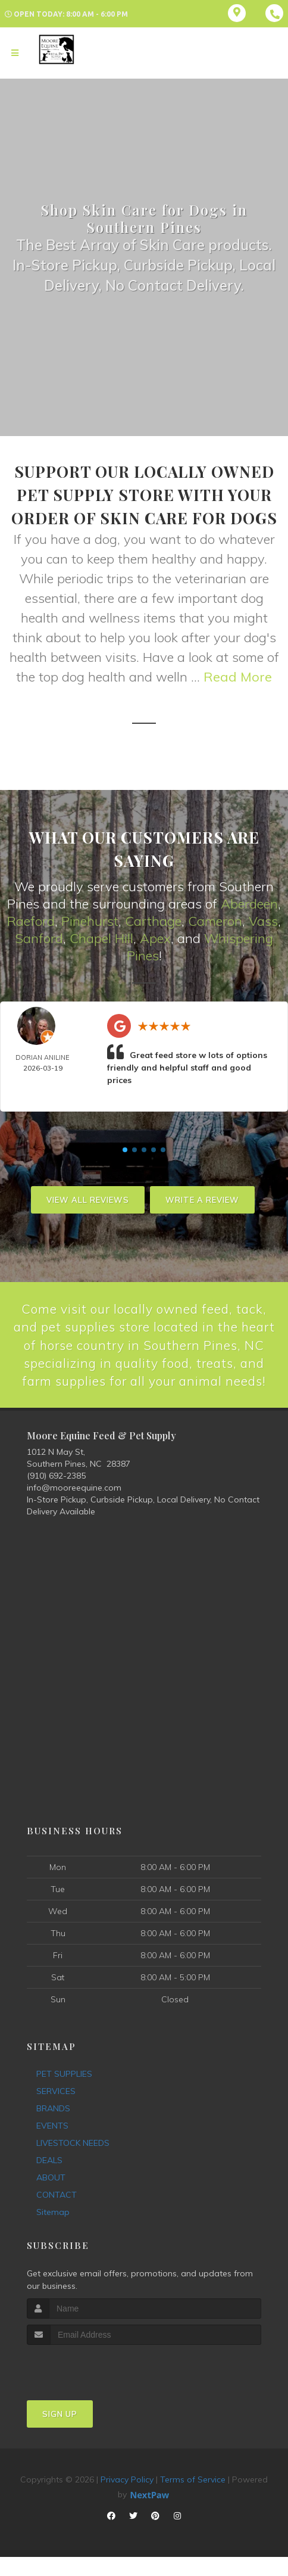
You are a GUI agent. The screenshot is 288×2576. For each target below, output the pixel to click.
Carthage (153, 920)
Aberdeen (249, 903)
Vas (260, 920)
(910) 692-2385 (56, 1494)
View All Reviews (87, 1198)
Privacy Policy (127, 2498)
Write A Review (202, 1198)
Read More (238, 676)
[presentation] (90, 2385)
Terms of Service (193, 2498)
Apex (155, 937)
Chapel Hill (101, 937)
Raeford (31, 920)
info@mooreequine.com (74, 1506)
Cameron (215, 920)
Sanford (39, 937)
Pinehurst (89, 920)
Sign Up (59, 2432)
